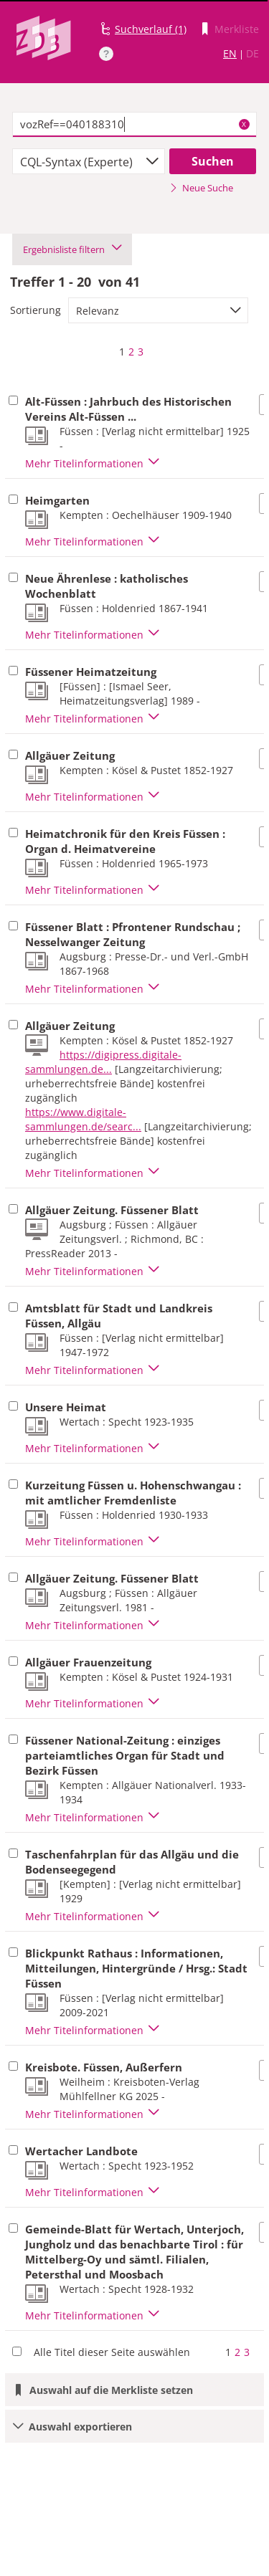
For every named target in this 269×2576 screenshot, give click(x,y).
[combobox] (88, 161)
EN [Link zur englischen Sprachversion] (230, 53)
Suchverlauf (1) (151, 29)
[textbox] (134, 125)
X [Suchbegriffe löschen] (244, 124)
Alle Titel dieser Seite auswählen (112, 2352)
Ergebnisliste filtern (72, 249)
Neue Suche (201, 187)
